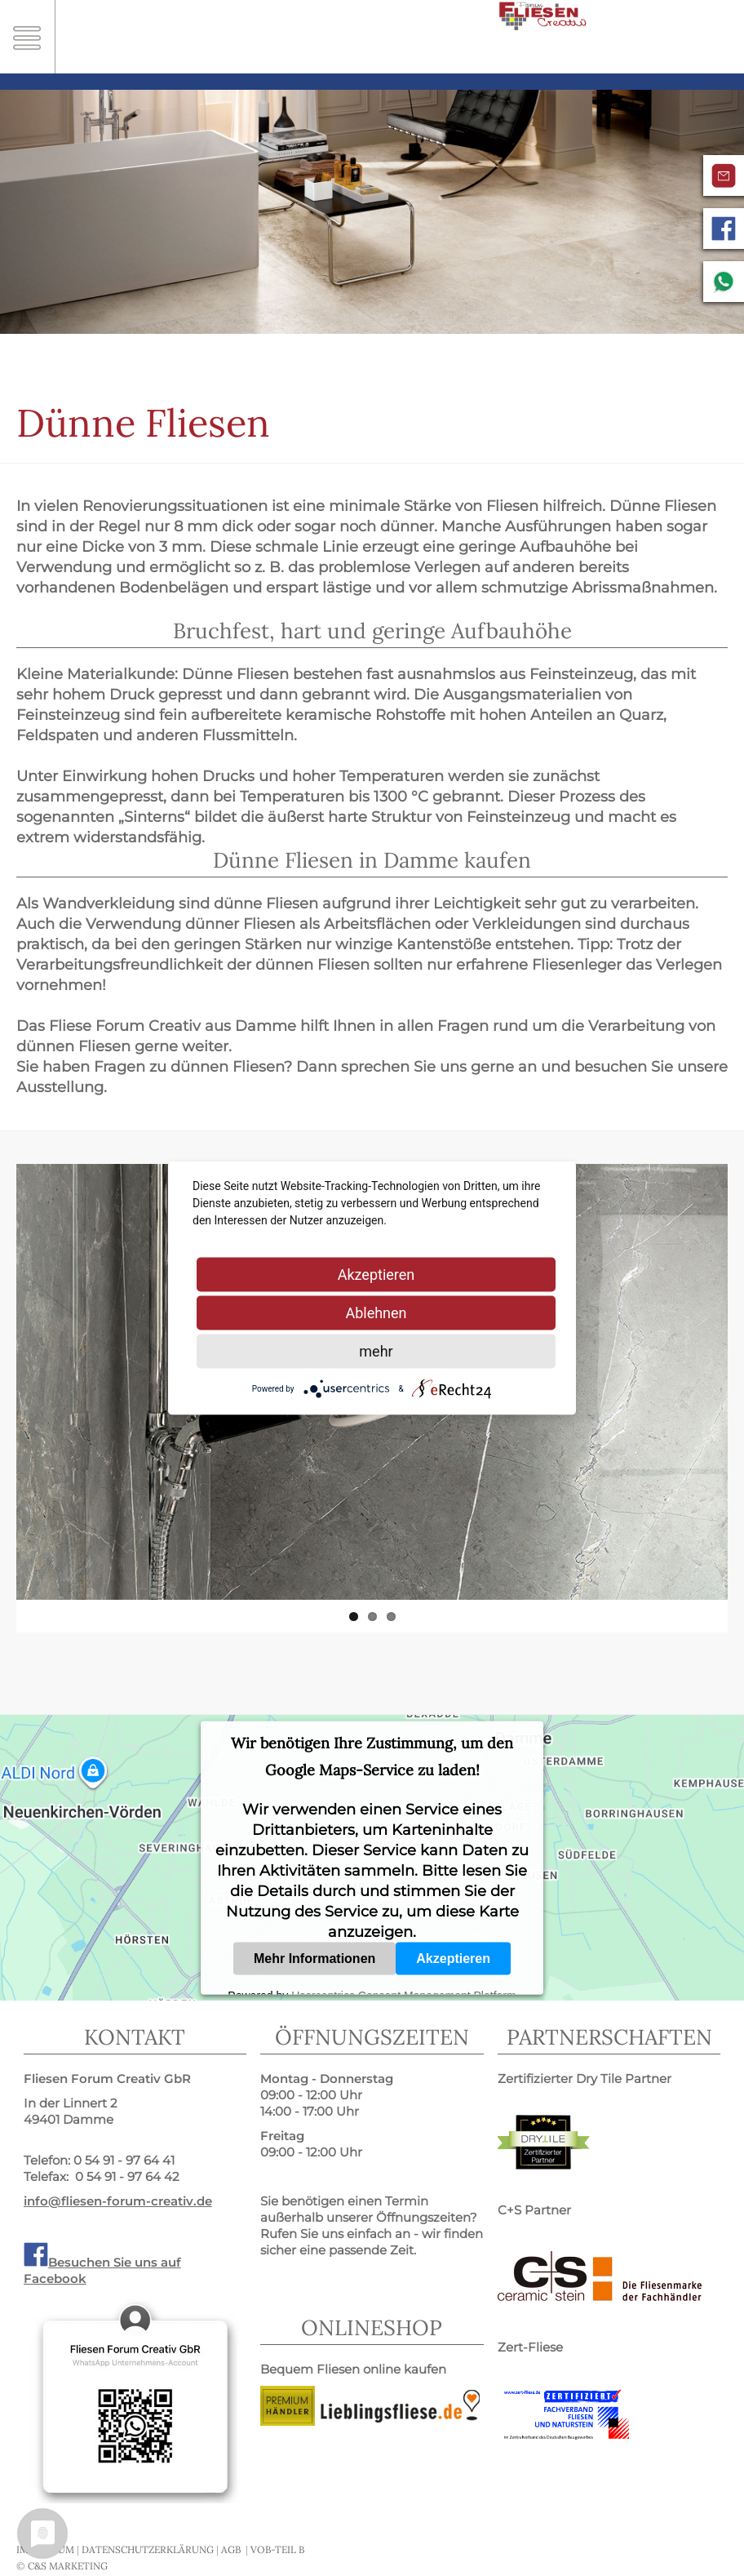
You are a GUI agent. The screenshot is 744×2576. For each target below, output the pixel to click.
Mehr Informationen (314, 1958)
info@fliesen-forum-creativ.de (118, 2201)
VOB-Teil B (277, 2549)
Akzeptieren (453, 1958)
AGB (231, 2549)
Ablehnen (375, 1312)
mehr (375, 1351)
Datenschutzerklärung (148, 2549)
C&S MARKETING (68, 2566)
